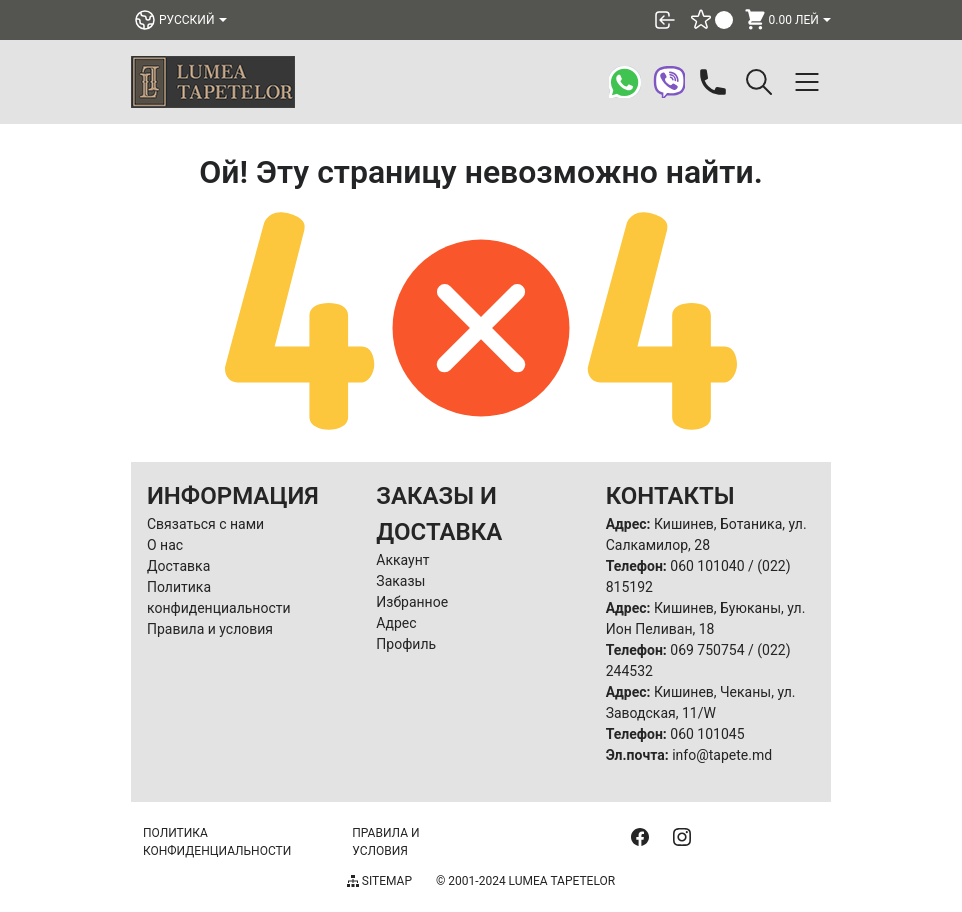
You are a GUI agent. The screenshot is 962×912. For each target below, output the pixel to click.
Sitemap (379, 881)
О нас (165, 545)
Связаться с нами (205, 524)
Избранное (412, 602)
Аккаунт (402, 560)
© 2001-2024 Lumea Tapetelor (525, 881)
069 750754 (707, 650)
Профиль (406, 644)
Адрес (396, 623)
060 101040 (707, 566)
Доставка (178, 566)
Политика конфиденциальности (217, 842)
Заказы (400, 581)
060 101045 (707, 734)
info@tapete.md (722, 755)
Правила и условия (210, 629)
